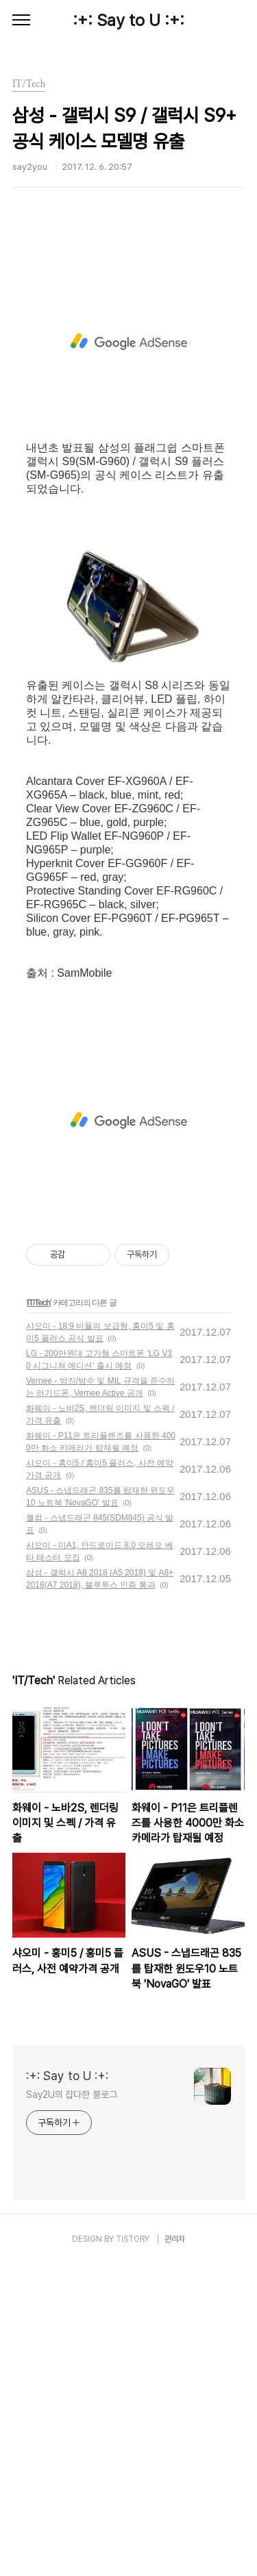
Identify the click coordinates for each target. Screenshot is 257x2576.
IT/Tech (38, 1614)
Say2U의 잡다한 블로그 (71, 2406)
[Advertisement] (128, 405)
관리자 (174, 2550)
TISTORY (132, 2550)
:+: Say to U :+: (128, 20)
